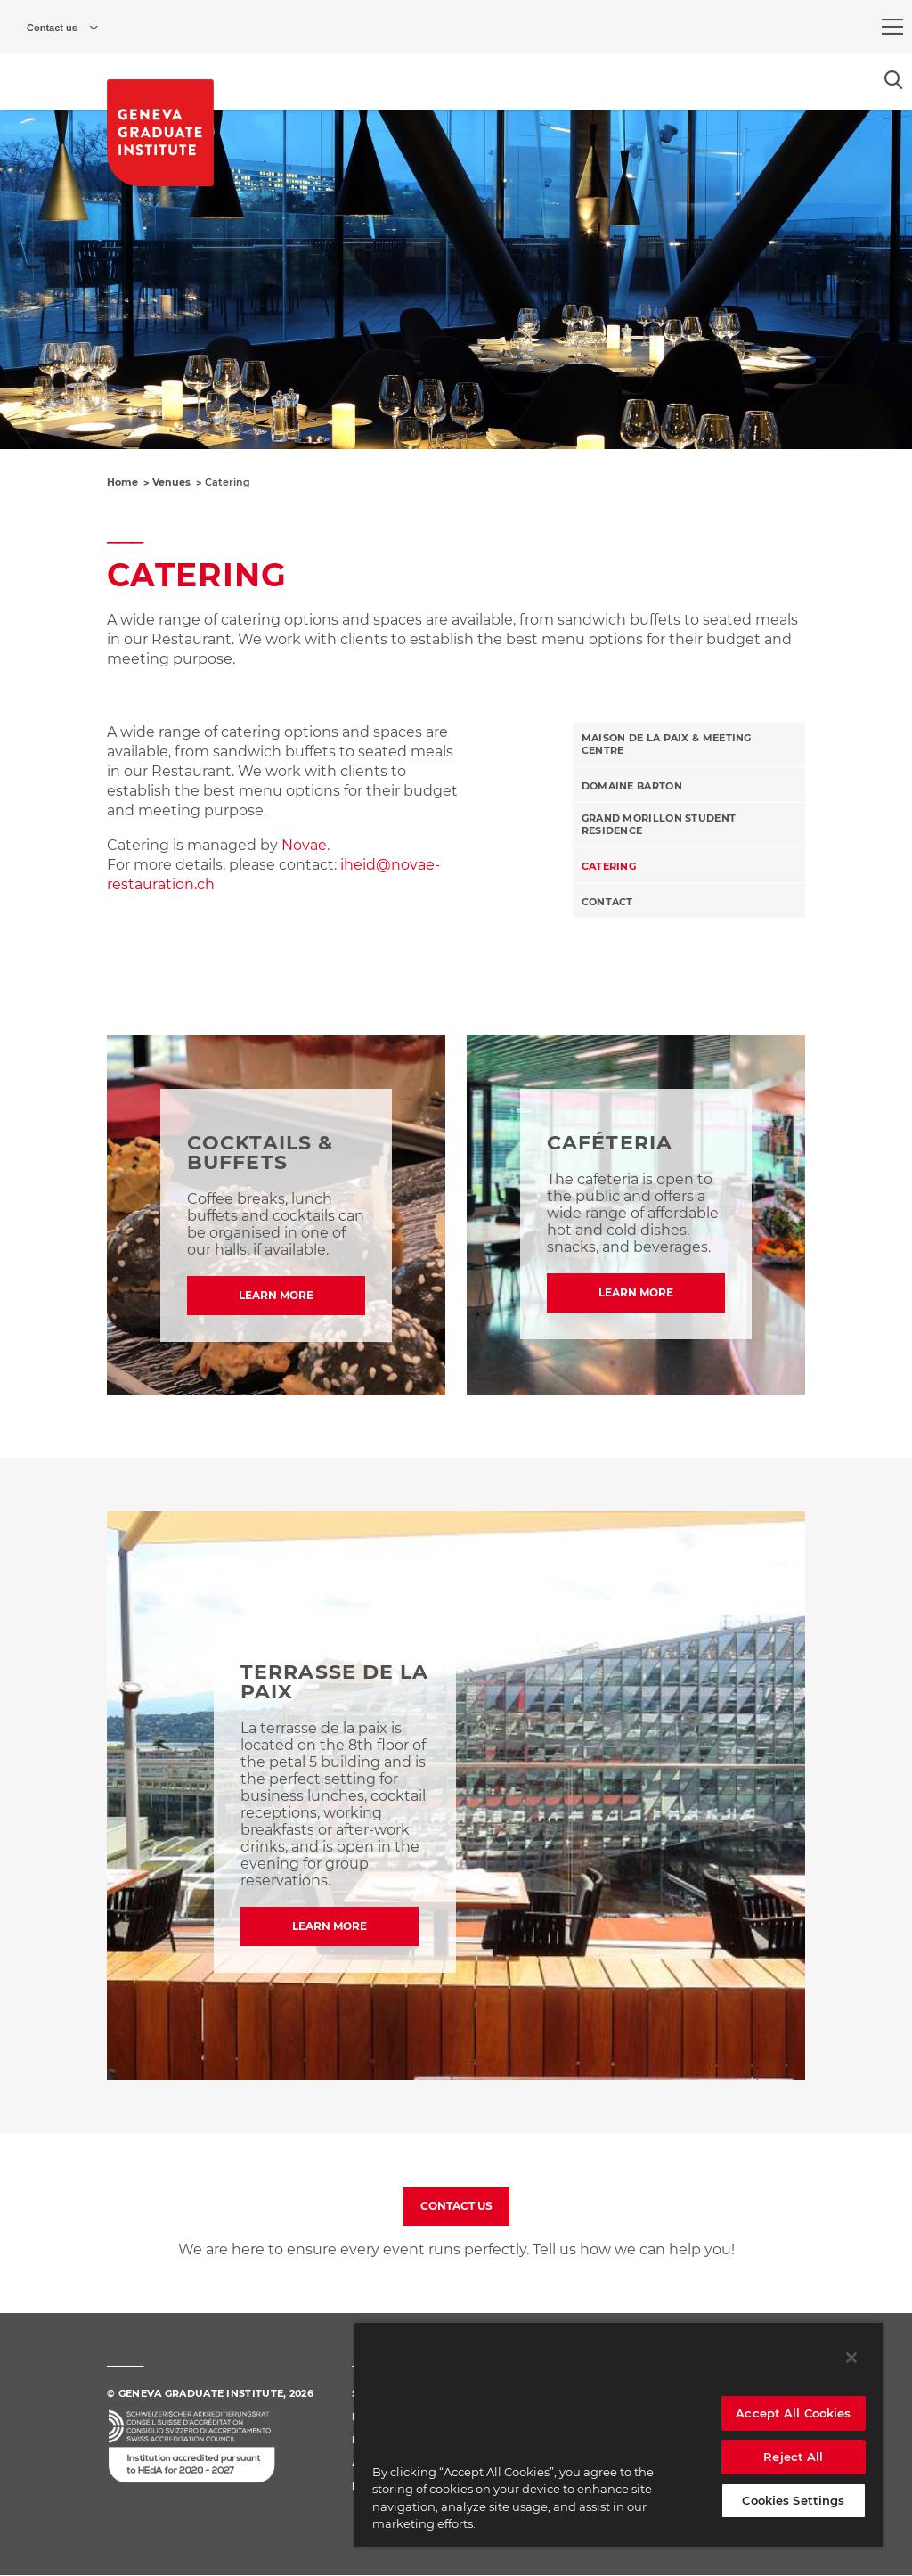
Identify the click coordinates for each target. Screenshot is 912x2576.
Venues (171, 482)
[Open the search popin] (893, 79)
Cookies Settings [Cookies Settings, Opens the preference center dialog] (793, 2500)
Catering (609, 866)
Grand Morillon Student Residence (659, 824)
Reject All (793, 2456)
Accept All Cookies (793, 2413)
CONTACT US (456, 2205)
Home (122, 482)
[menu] (892, 26)
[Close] (851, 2357)
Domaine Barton (632, 786)
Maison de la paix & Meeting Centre (667, 744)
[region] (619, 2434)
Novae (304, 845)
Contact (607, 901)
